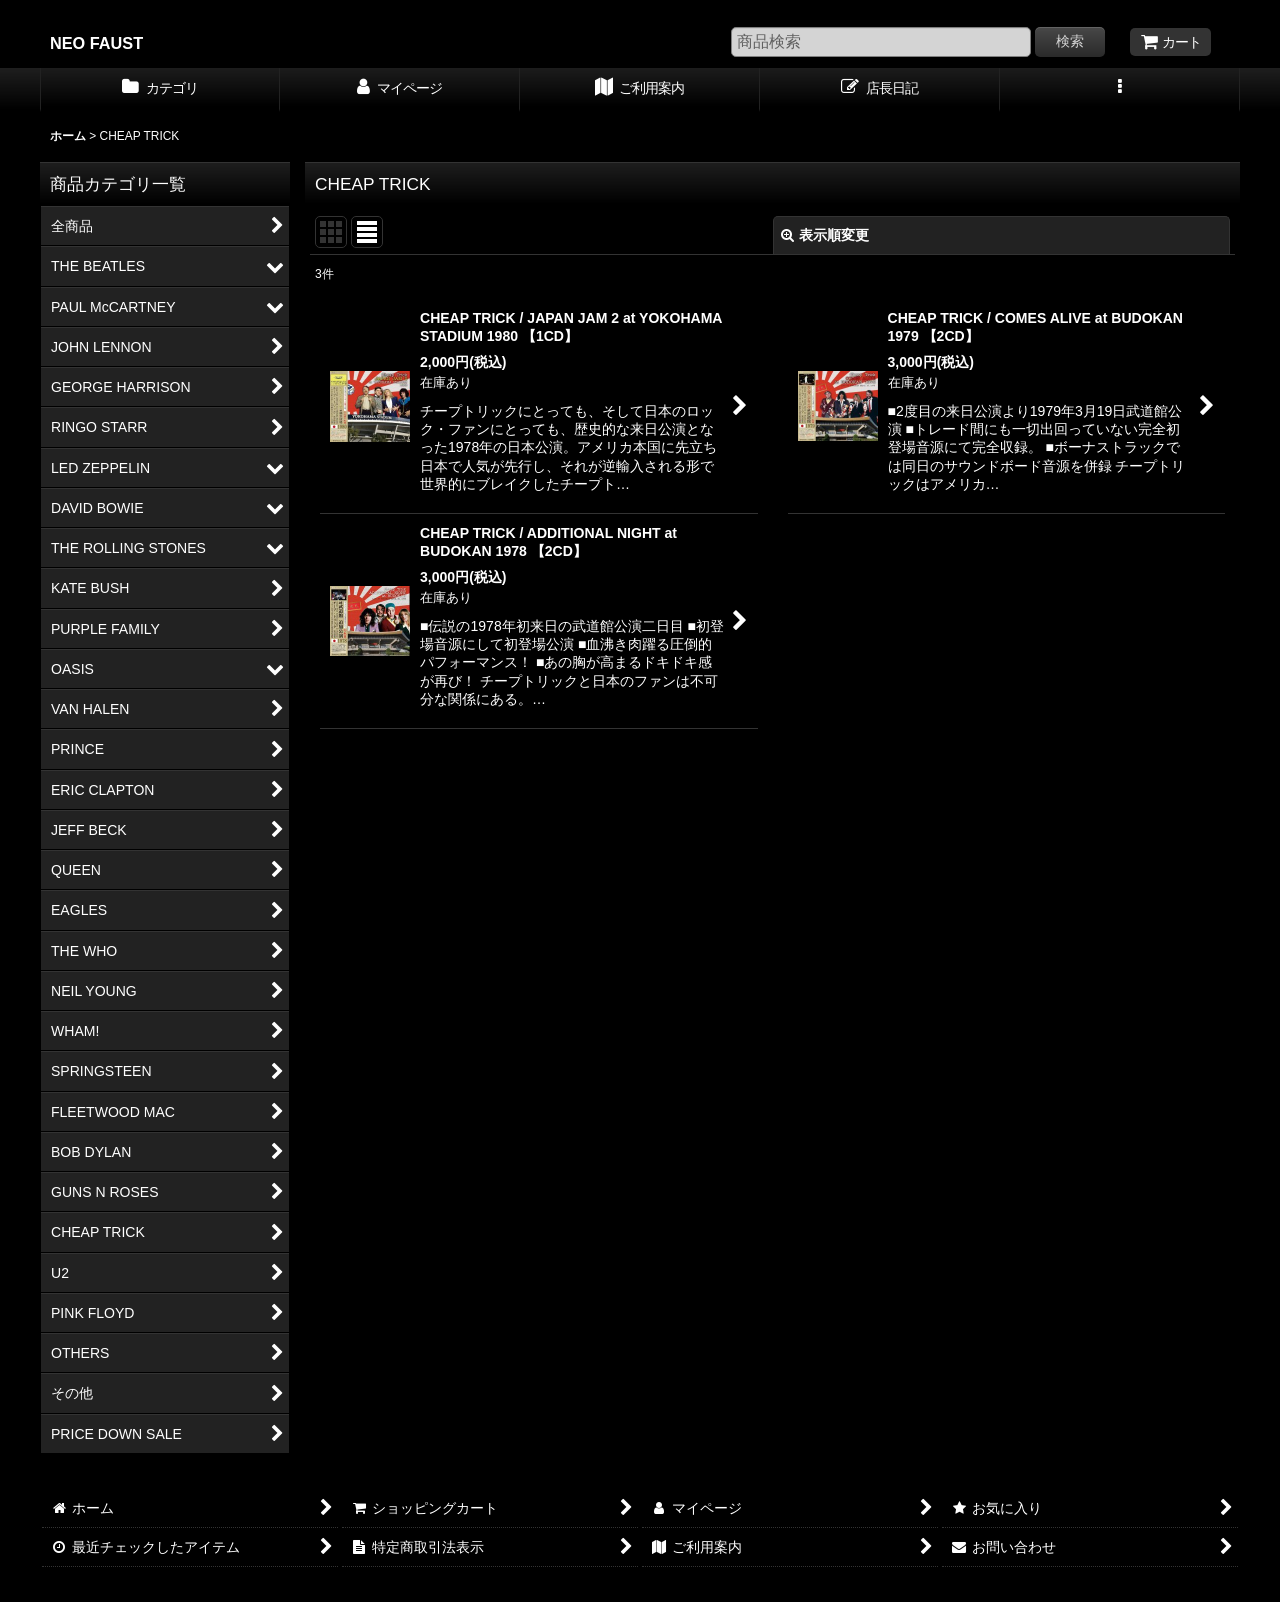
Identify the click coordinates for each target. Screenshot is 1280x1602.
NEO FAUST (96, 43)
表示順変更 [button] (825, 235)
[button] (1120, 90)
